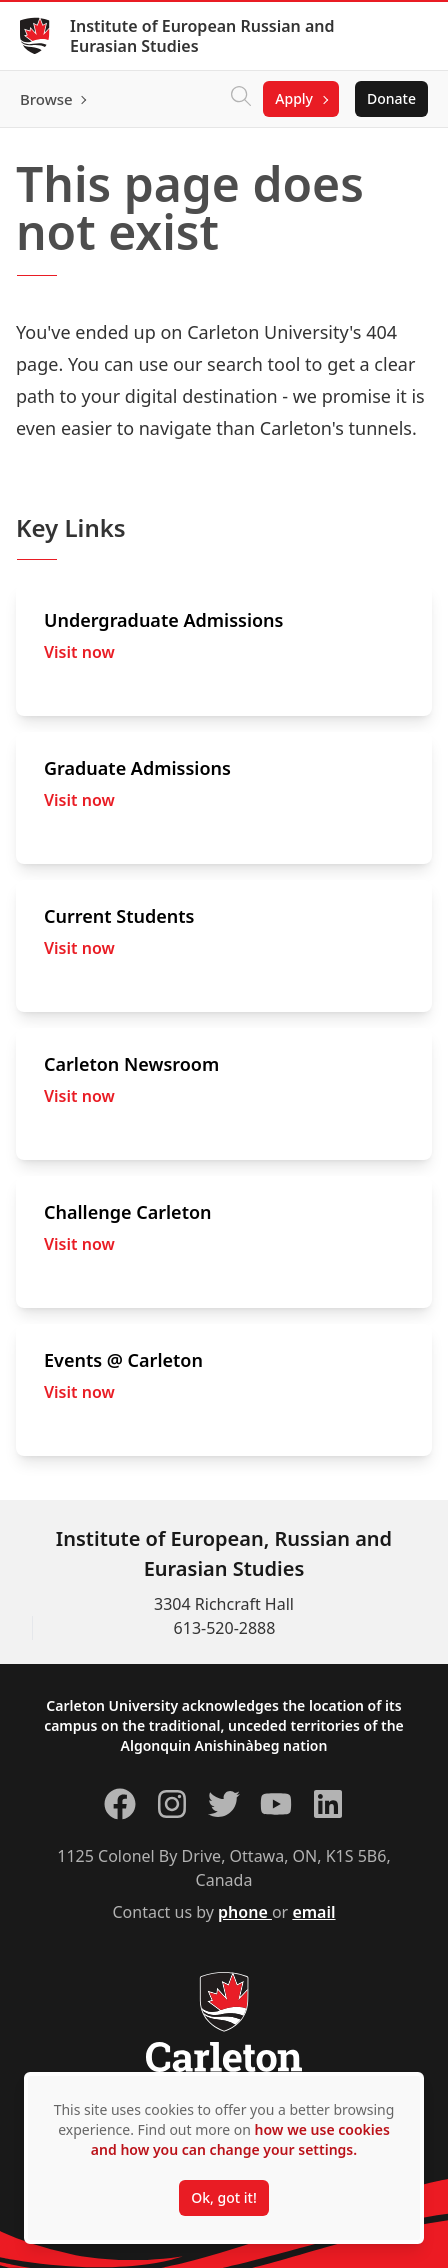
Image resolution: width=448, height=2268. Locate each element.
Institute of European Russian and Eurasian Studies (202, 36)
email (313, 1912)
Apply (294, 98)
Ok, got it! (223, 2197)
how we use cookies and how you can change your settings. (240, 2139)
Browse (46, 99)
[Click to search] (241, 99)
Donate (391, 98)
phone (245, 1912)
